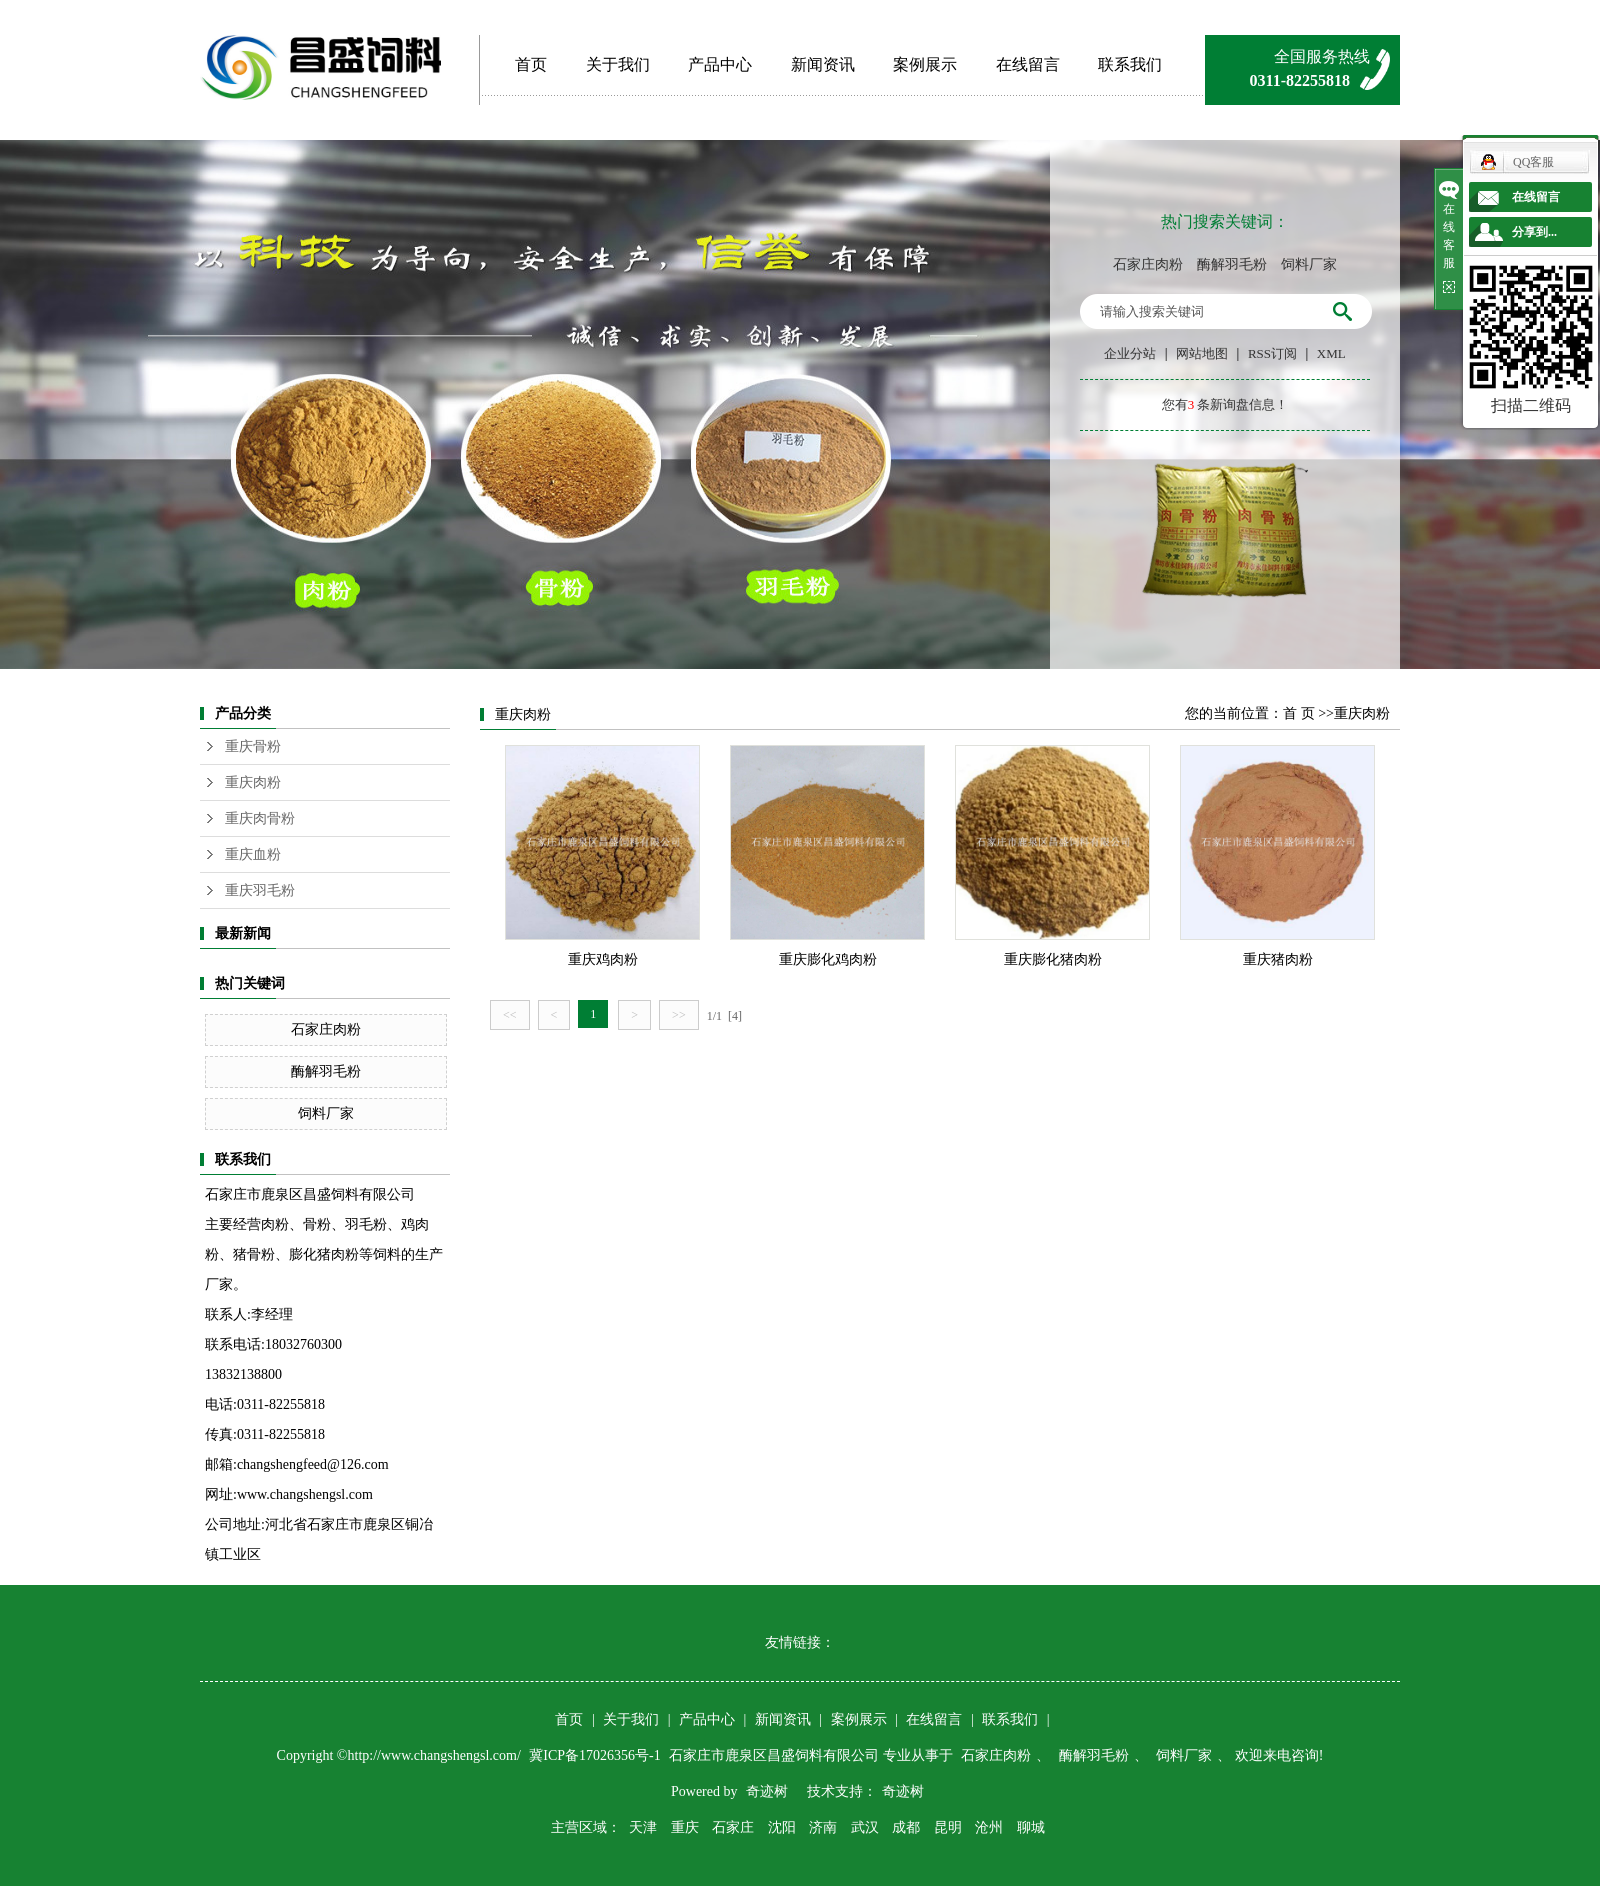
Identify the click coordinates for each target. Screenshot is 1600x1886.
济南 (823, 1827)
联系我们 (1130, 64)
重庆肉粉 (253, 782)
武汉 (865, 1827)
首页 (531, 64)
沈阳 (782, 1827)
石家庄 (733, 1827)
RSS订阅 (1272, 353)
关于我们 (618, 64)
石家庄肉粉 (1148, 264)
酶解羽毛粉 (1232, 264)
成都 (906, 1827)
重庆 (685, 1827)
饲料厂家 (1309, 264)
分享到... (1534, 232)
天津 (643, 1827)
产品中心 (720, 64)
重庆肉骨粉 (260, 818)
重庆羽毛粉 (260, 890)
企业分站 (1130, 353)
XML (1331, 353)
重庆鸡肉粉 (603, 959)
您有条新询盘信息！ (1225, 404)
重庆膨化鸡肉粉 (828, 959)
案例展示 (925, 64)
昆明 (948, 1827)
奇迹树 (767, 1791)
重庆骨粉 (253, 746)
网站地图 (1202, 353)
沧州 (989, 1827)
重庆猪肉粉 (1278, 959)
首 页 (1299, 713)
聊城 (1031, 1827)
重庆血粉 (253, 854)
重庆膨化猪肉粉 (1053, 959)
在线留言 (1028, 64)
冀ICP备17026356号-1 (596, 1755)
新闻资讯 (823, 64)
